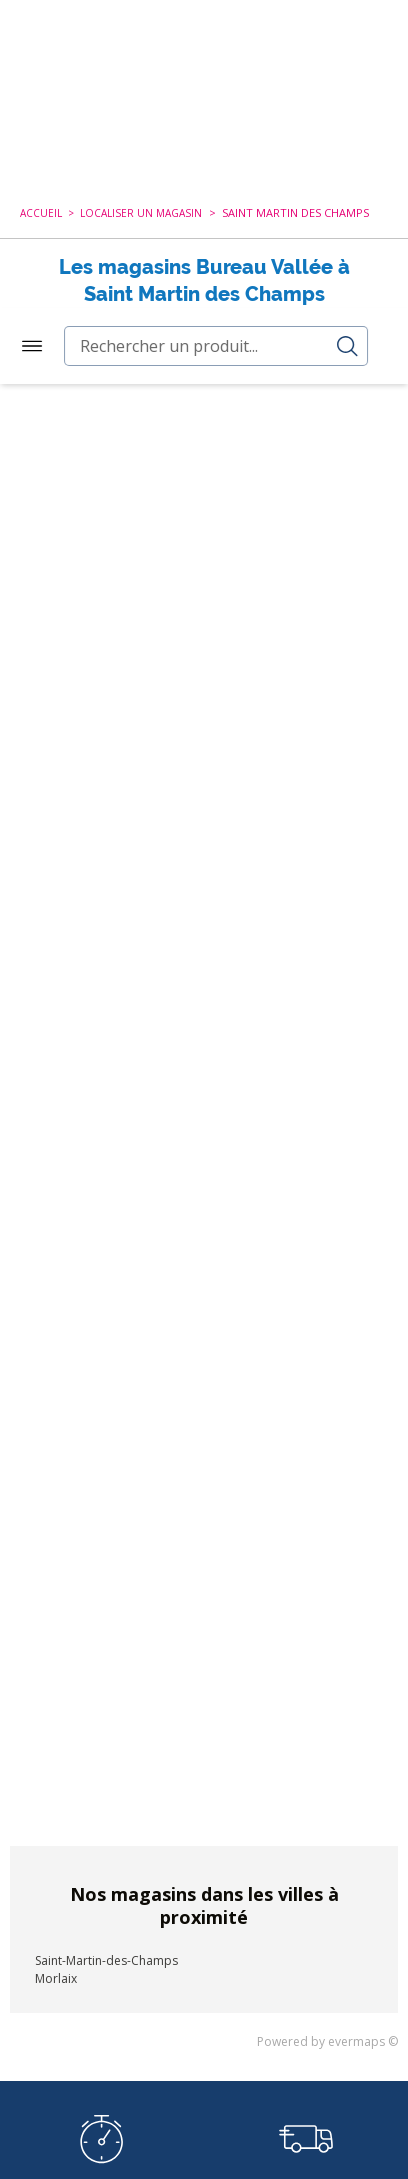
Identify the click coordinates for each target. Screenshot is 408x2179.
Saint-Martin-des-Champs (106, 1952)
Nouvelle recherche (194, 324)
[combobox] (204, 129)
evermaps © (363, 2033)
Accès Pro (347, 49)
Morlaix (56, 1970)
